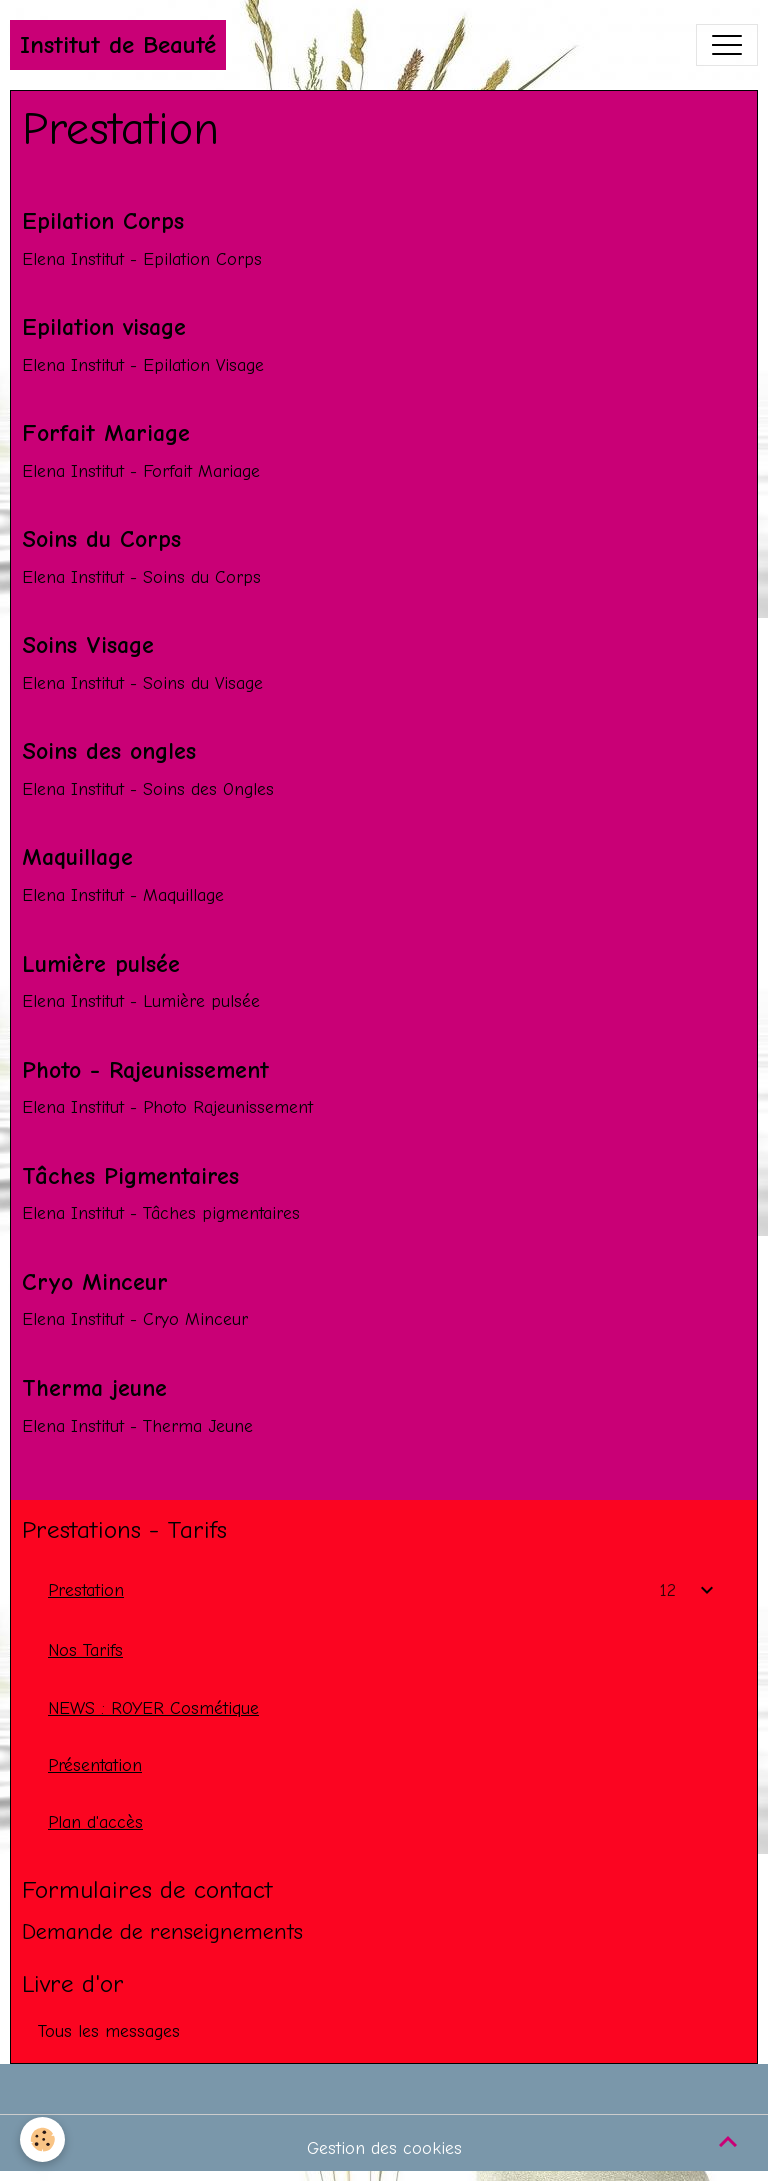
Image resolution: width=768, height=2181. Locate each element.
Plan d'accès (95, 1822)
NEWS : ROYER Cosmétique (153, 1708)
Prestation (86, 1590)
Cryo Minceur (95, 1282)
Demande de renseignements (162, 1932)
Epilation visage (104, 327)
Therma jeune (94, 1388)
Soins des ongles (109, 751)
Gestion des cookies (384, 2148)
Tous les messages (109, 2031)
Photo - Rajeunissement (145, 1070)
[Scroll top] (728, 2141)
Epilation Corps (103, 221)
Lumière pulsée (101, 964)
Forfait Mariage (106, 433)
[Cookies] (42, 2139)
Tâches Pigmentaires (130, 1176)
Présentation (95, 1765)
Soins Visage (88, 645)
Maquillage (77, 857)
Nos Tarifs (85, 1650)
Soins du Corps (101, 539)
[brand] (118, 45)
